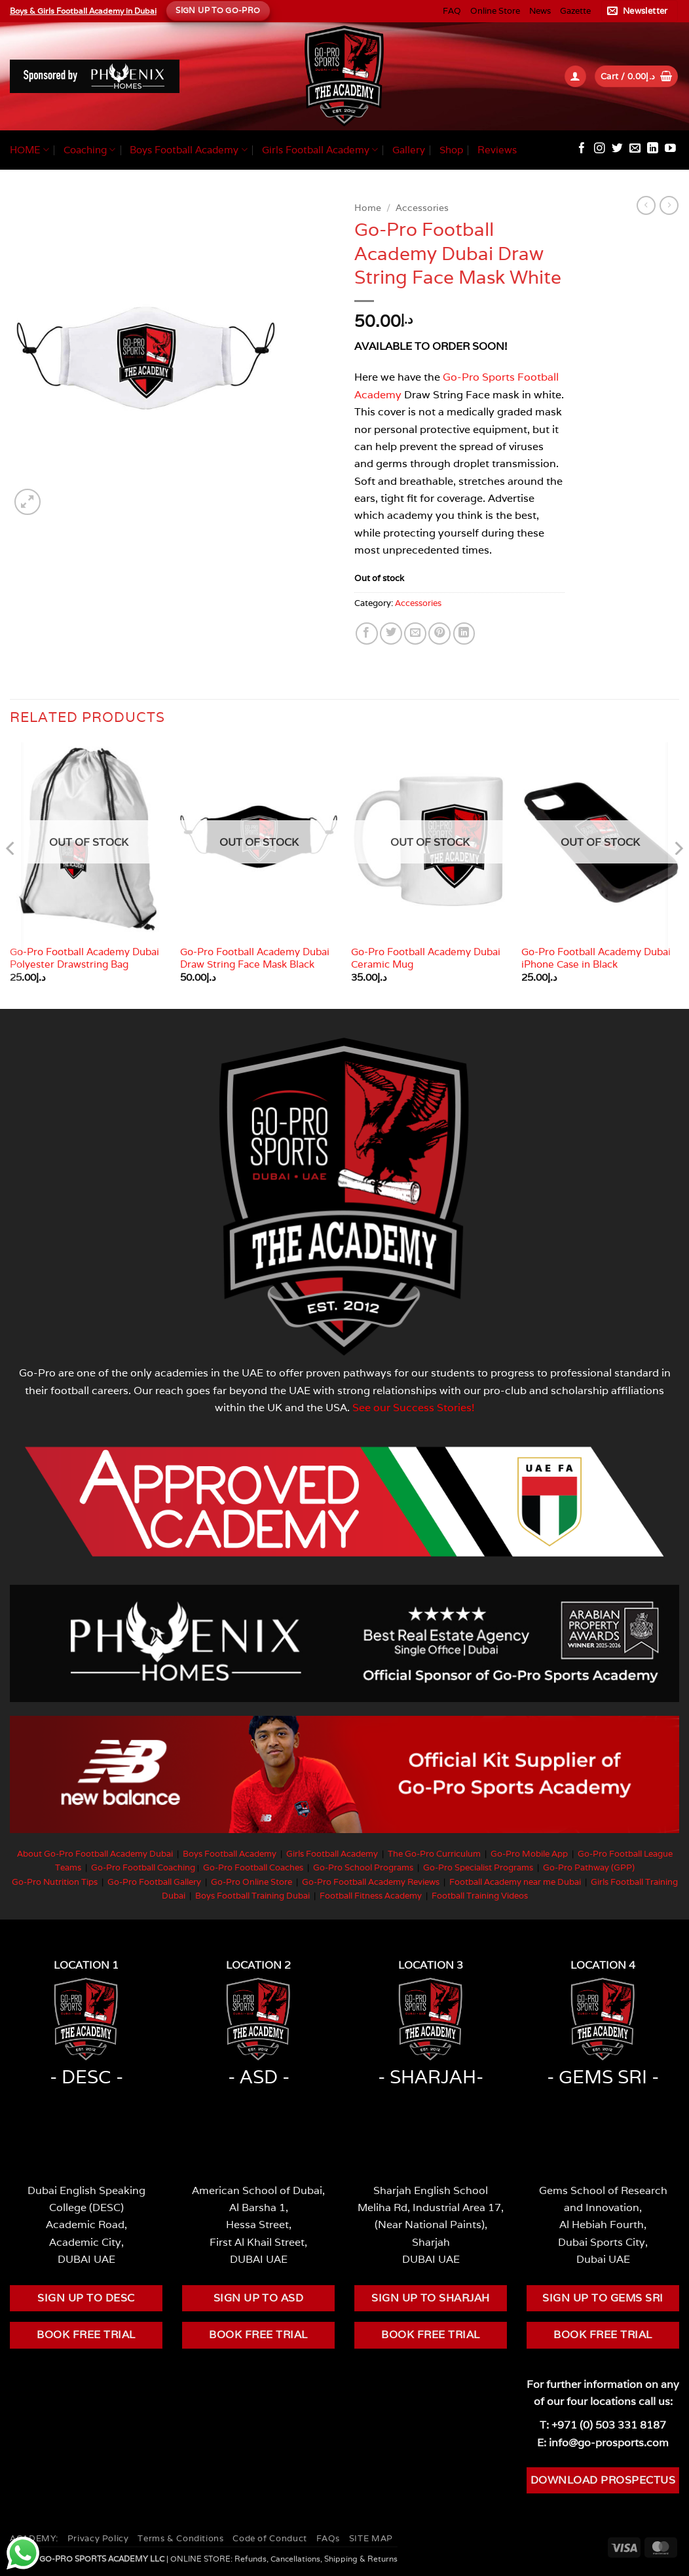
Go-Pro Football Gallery (154, 1881)
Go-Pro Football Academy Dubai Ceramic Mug (425, 957)
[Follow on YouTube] (670, 149)
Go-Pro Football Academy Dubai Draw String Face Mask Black (254, 957)
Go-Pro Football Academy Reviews (370, 1881)
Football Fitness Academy (371, 1895)
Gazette (575, 10)
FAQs (328, 2538)
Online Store (495, 10)
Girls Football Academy (320, 150)
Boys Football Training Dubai (252, 1895)
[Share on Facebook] (367, 633)
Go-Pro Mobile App (529, 1853)
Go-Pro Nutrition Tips (55, 1881)
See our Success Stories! (413, 1407)
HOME (29, 150)
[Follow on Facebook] (581, 149)
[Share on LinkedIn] (464, 633)
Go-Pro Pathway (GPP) (589, 1867)
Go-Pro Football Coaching (143, 1867)
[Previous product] (669, 205)
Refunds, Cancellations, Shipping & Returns (316, 2559)
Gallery (408, 149)
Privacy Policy (98, 2538)
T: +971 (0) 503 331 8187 (603, 2424)
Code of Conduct (270, 2538)
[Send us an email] (635, 149)
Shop (451, 149)
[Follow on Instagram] (599, 149)
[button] (639, 11)
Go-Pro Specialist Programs (478, 1867)
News (540, 10)
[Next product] (646, 205)
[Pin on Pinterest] (439, 633)
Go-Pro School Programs (363, 1867)
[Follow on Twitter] (617, 149)
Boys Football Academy (188, 150)
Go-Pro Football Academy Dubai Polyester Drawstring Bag (84, 957)
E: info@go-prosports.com (603, 2442)
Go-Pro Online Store (251, 1881)
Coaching (89, 150)
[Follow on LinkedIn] (652, 149)
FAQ (452, 10)
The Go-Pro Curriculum (434, 1853)
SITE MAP (371, 2538)
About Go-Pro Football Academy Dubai (95, 1853)
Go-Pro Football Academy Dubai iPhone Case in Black (596, 957)
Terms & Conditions (180, 2538)
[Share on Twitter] (391, 633)
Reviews (497, 149)
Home (367, 208)
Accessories (422, 208)
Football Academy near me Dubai (515, 1881)
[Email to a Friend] (415, 633)
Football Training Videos (480, 1895)
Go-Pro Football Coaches (253, 1867)
